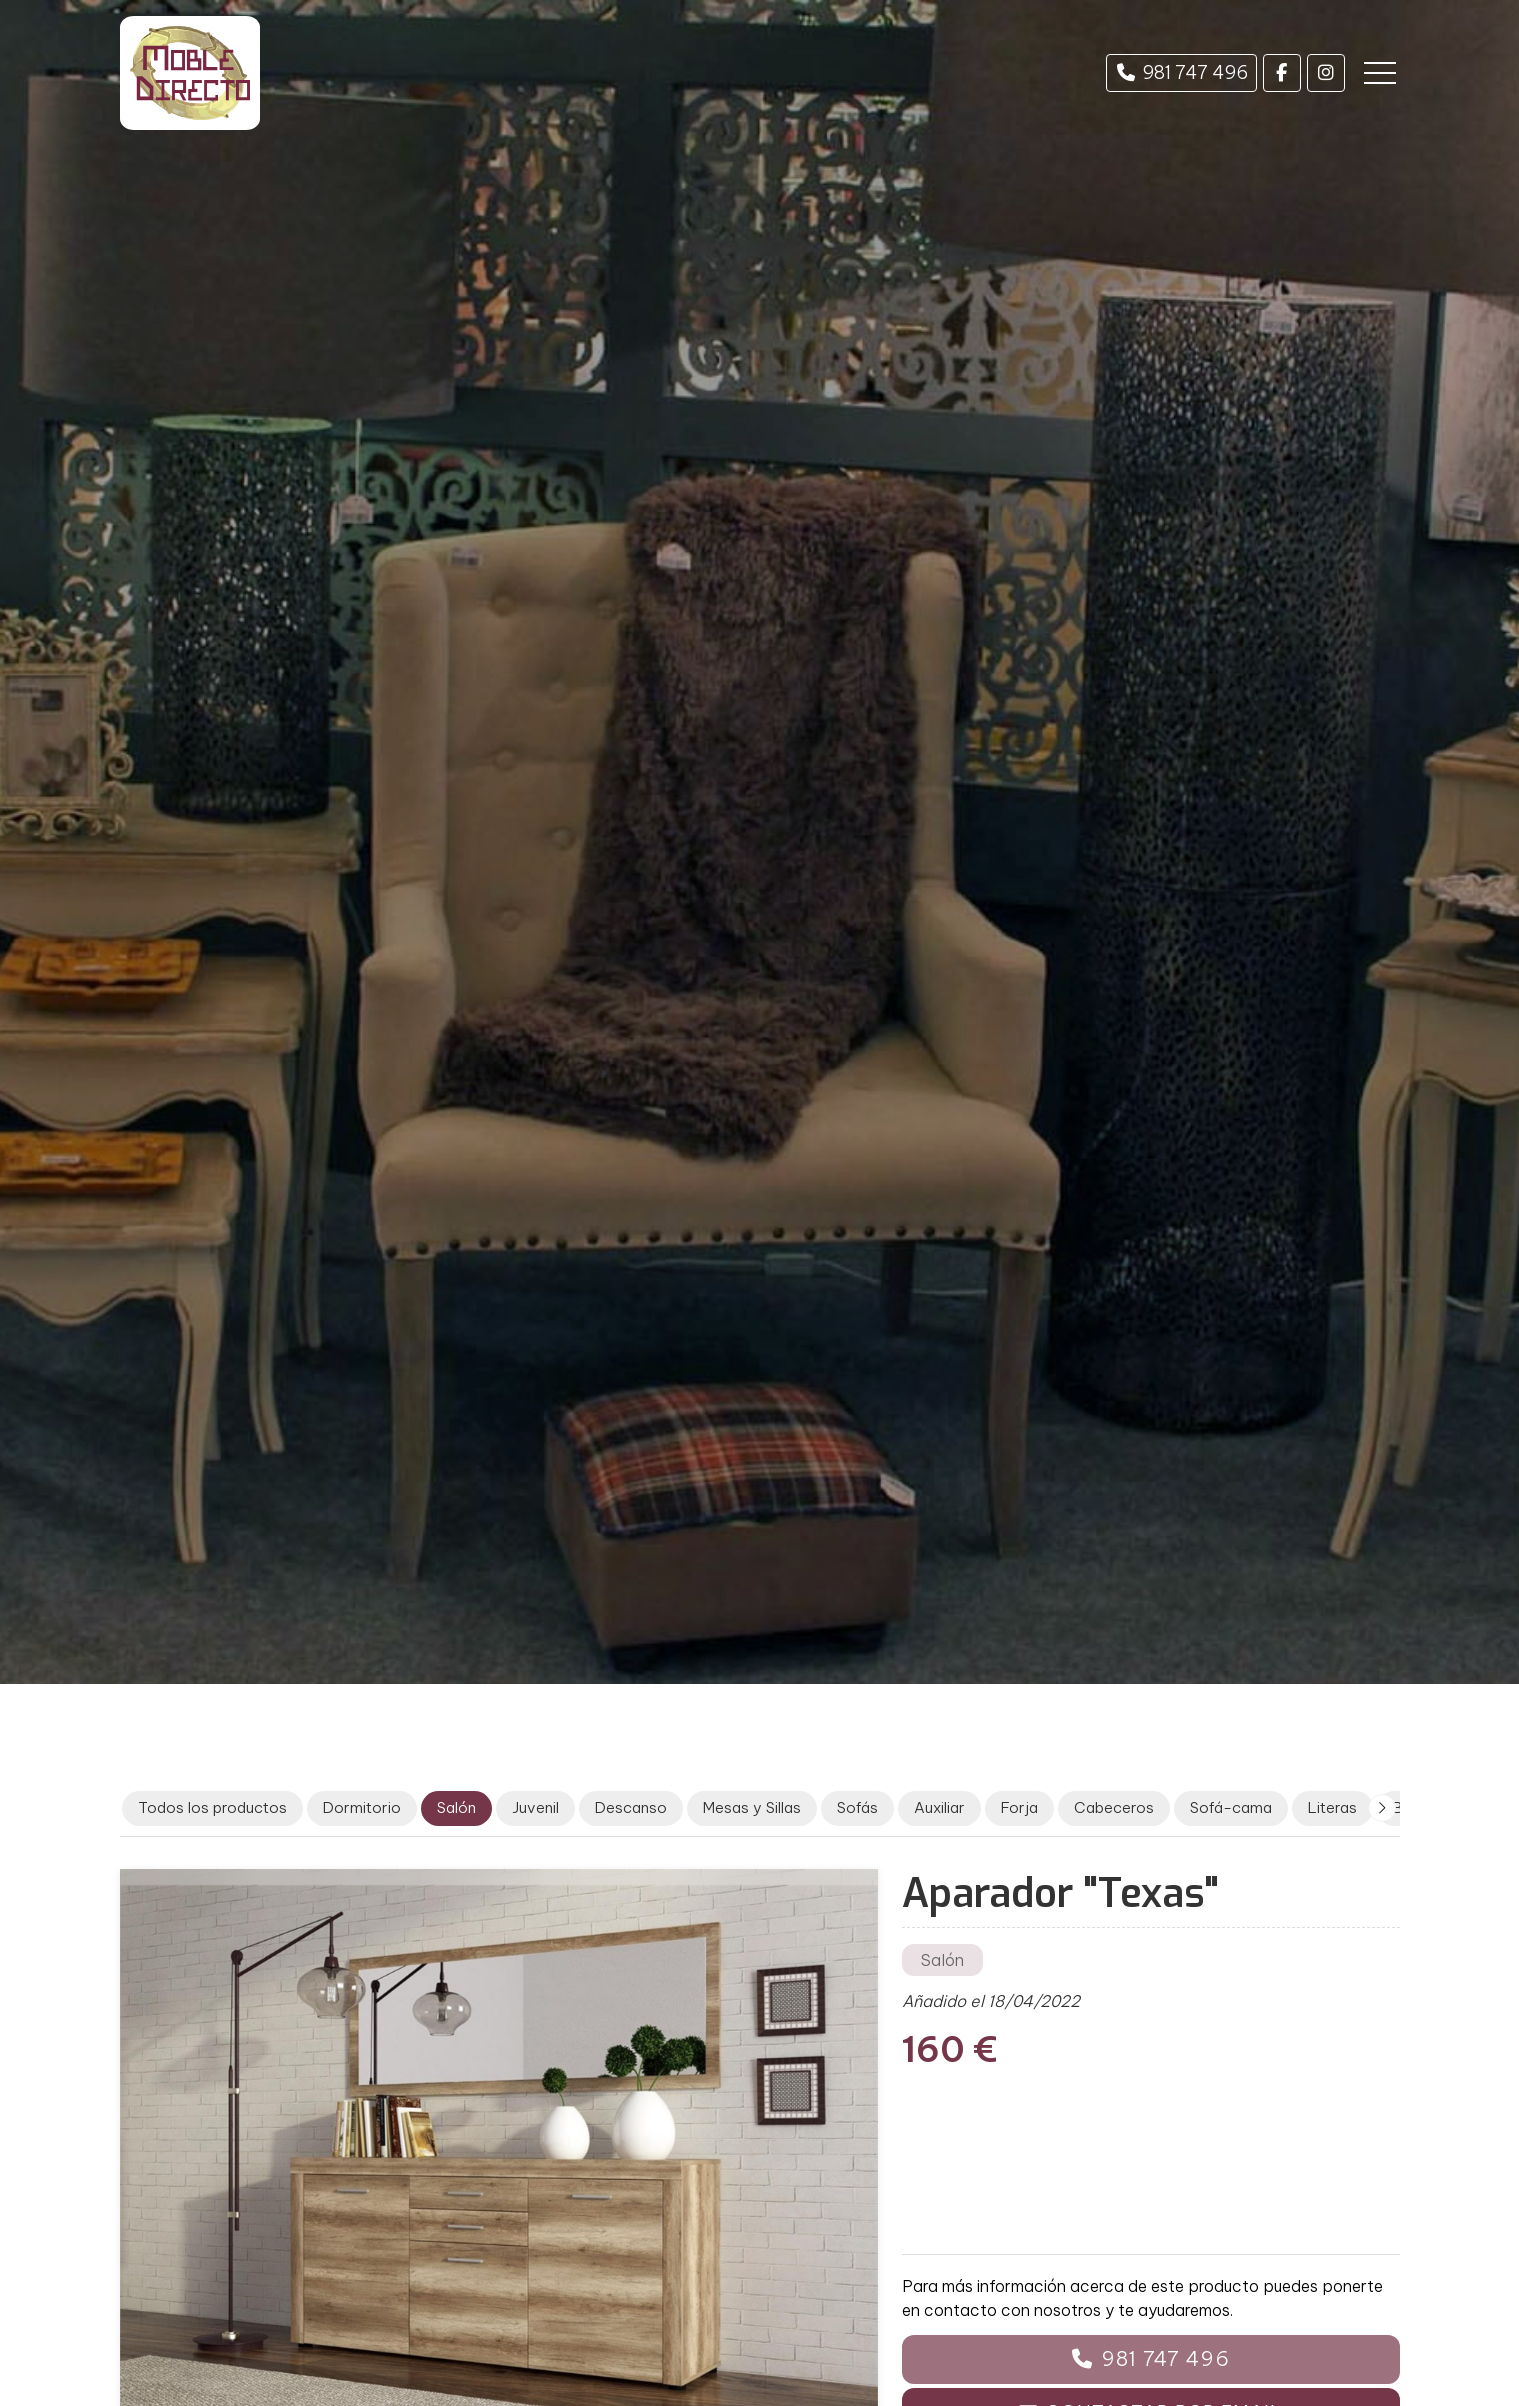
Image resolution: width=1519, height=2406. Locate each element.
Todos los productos (212, 1807)
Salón (942, 1960)
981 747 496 (1165, 2358)
